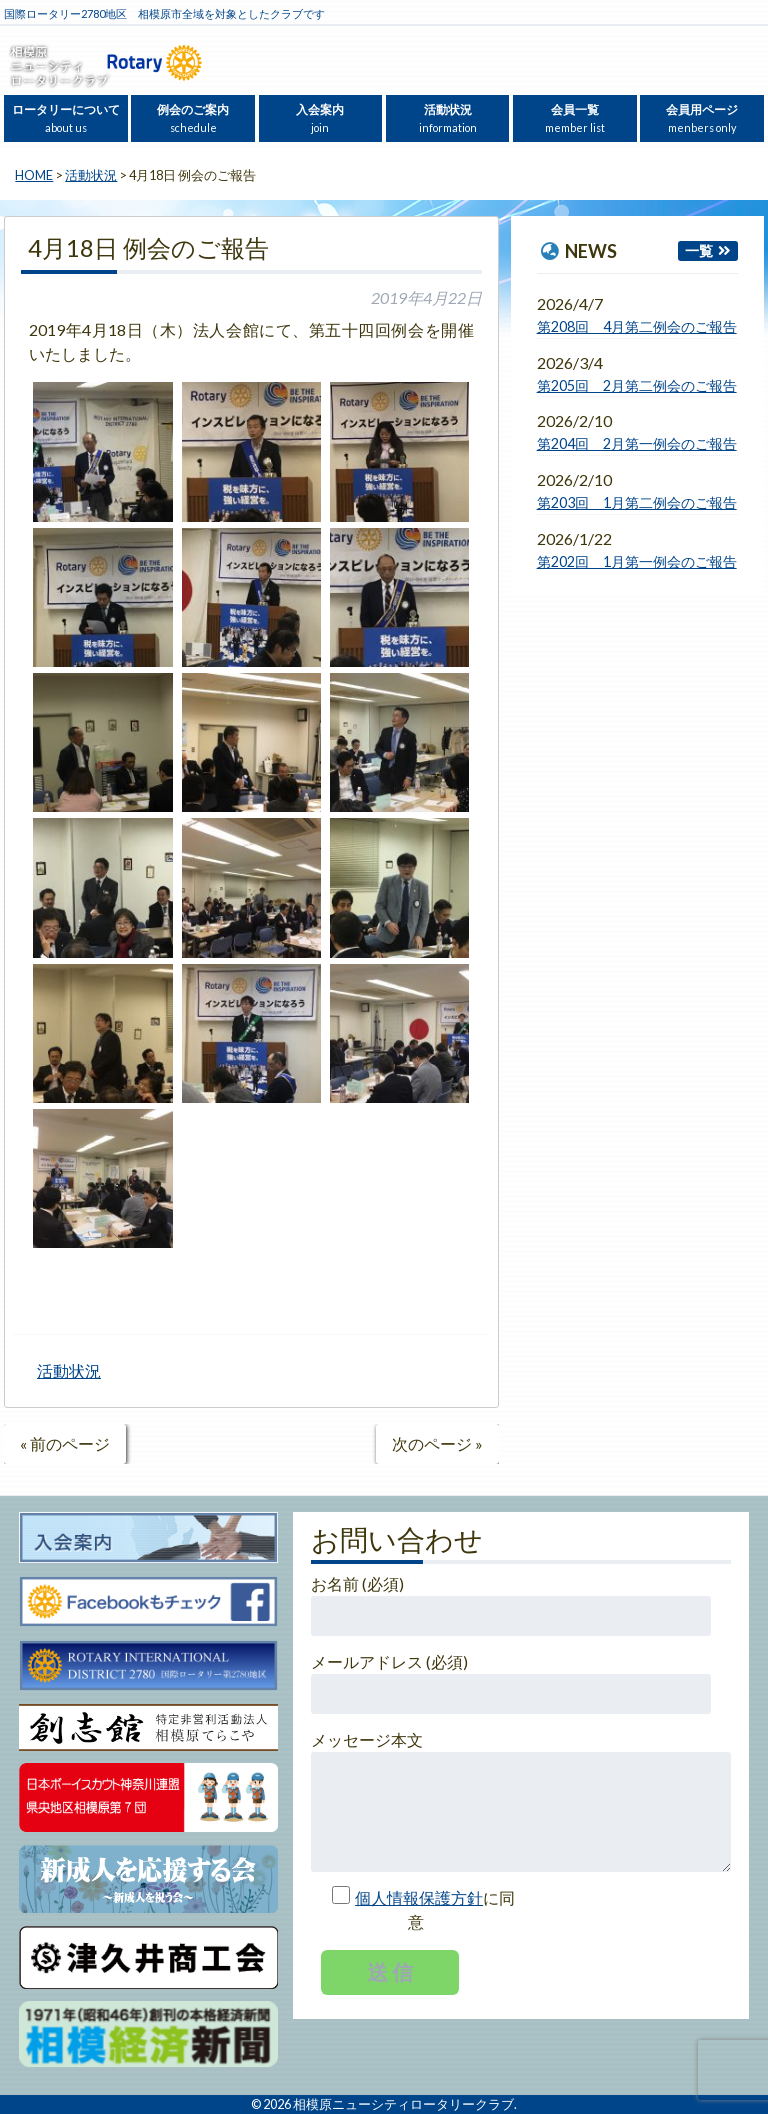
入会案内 (320, 118)
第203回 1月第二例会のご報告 (637, 502)
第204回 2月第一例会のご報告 (637, 443)
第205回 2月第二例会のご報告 (637, 385)
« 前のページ (65, 1443)
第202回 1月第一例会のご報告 (637, 561)
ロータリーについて (66, 118)
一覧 (699, 250)
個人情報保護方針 (419, 1897)
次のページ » (437, 1443)
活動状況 (448, 118)
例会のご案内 (193, 118)
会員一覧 (575, 118)
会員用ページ (702, 118)
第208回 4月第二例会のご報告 (637, 326)
